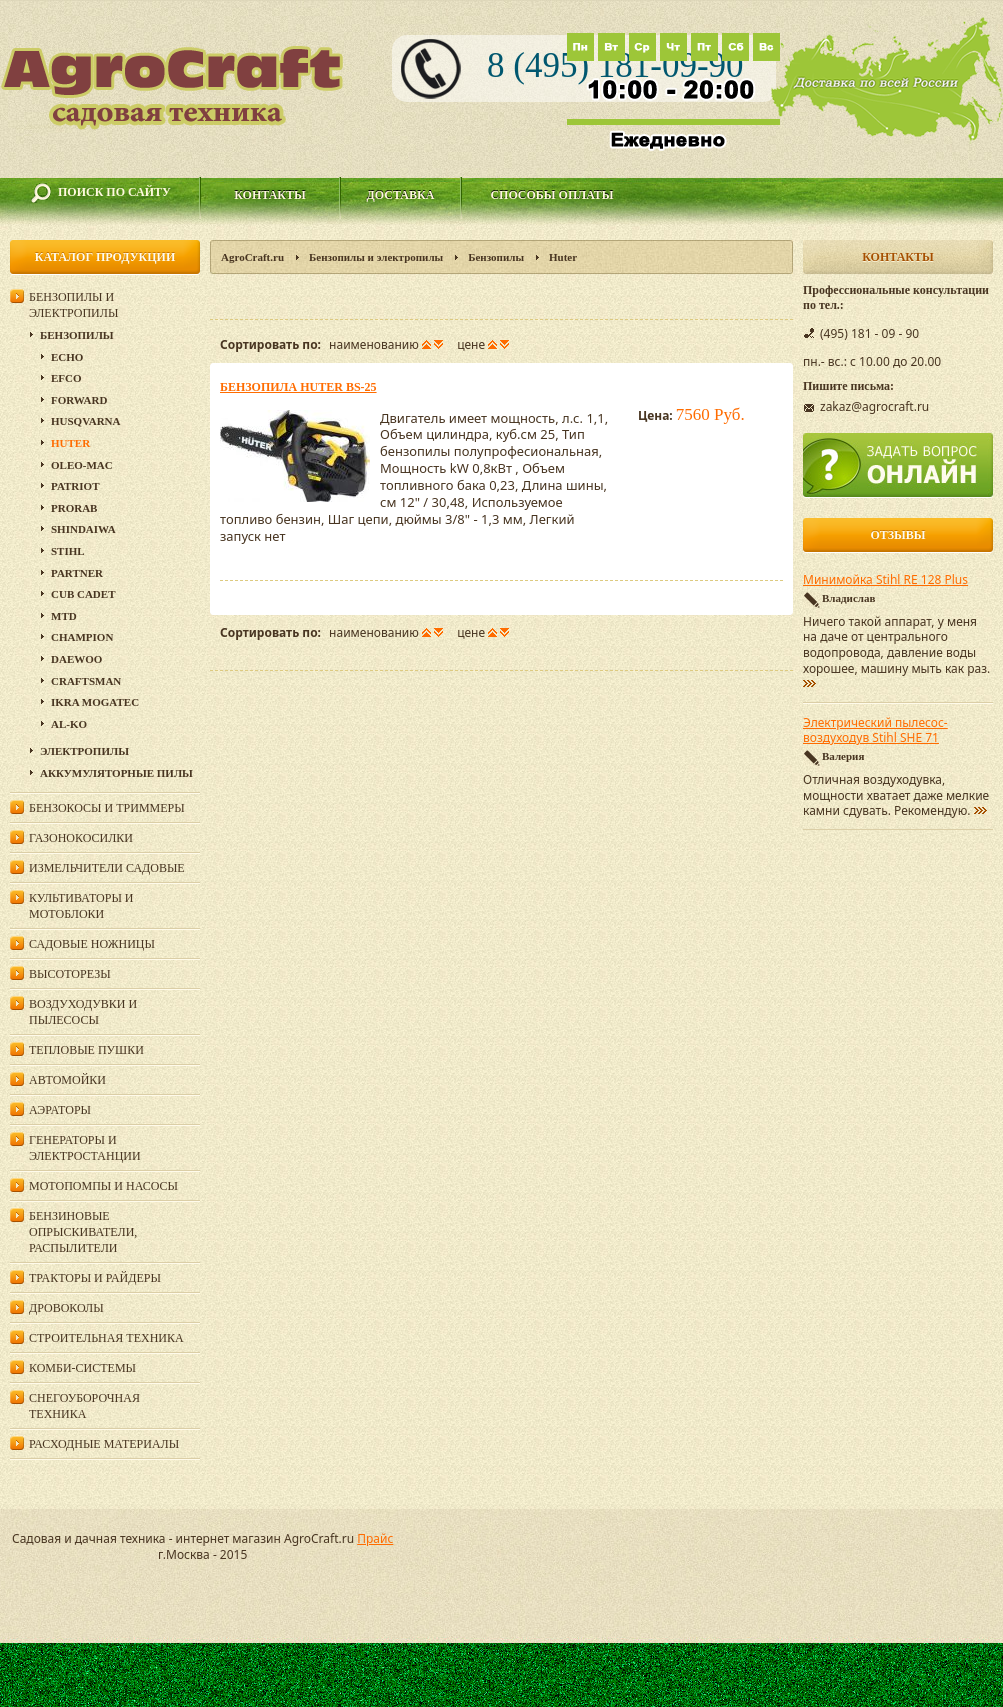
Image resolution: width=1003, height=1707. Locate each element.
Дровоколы (66, 1308)
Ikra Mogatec (95, 702)
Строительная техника (106, 1338)
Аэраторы (60, 1110)
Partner (77, 573)
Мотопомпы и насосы (103, 1186)
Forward (79, 400)
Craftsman (86, 681)
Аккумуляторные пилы (116, 773)
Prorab (74, 508)
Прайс (375, 1538)
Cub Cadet (83, 594)
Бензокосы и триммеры (107, 808)
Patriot (75, 486)
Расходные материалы (104, 1444)
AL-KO (69, 724)
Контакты (270, 195)
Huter (70, 443)
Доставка (401, 195)
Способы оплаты (551, 195)
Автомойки (67, 1080)
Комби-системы (82, 1368)
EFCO (66, 378)
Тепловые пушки (86, 1050)
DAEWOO (76, 659)
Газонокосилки (81, 838)
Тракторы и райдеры (95, 1278)
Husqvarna (85, 421)
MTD (64, 616)
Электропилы (84, 751)
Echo (67, 357)
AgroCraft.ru (252, 257)
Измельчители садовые (107, 868)
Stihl (68, 551)
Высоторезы (70, 974)
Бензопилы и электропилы (376, 257)
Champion (82, 637)
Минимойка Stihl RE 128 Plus (885, 580)
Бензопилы (496, 257)
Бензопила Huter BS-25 (298, 387)
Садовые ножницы (92, 944)
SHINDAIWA (83, 529)
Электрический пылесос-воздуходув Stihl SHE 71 (875, 731)
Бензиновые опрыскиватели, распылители (83, 1232)
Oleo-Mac (82, 465)
